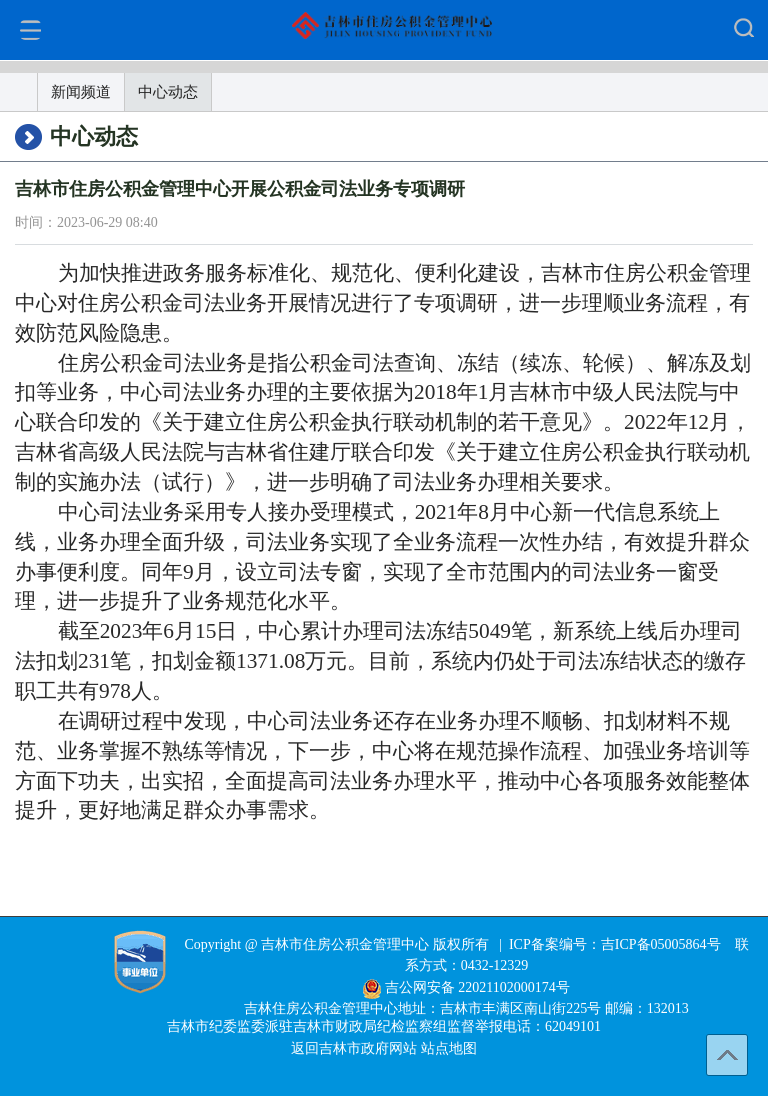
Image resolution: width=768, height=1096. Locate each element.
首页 (19, 92)
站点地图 (449, 1048)
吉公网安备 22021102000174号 (477, 987)
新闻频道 (81, 92)
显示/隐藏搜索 (744, 27)
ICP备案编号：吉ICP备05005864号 (615, 944)
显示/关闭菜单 (30, 30)
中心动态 (168, 92)
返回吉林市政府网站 (356, 1048)
